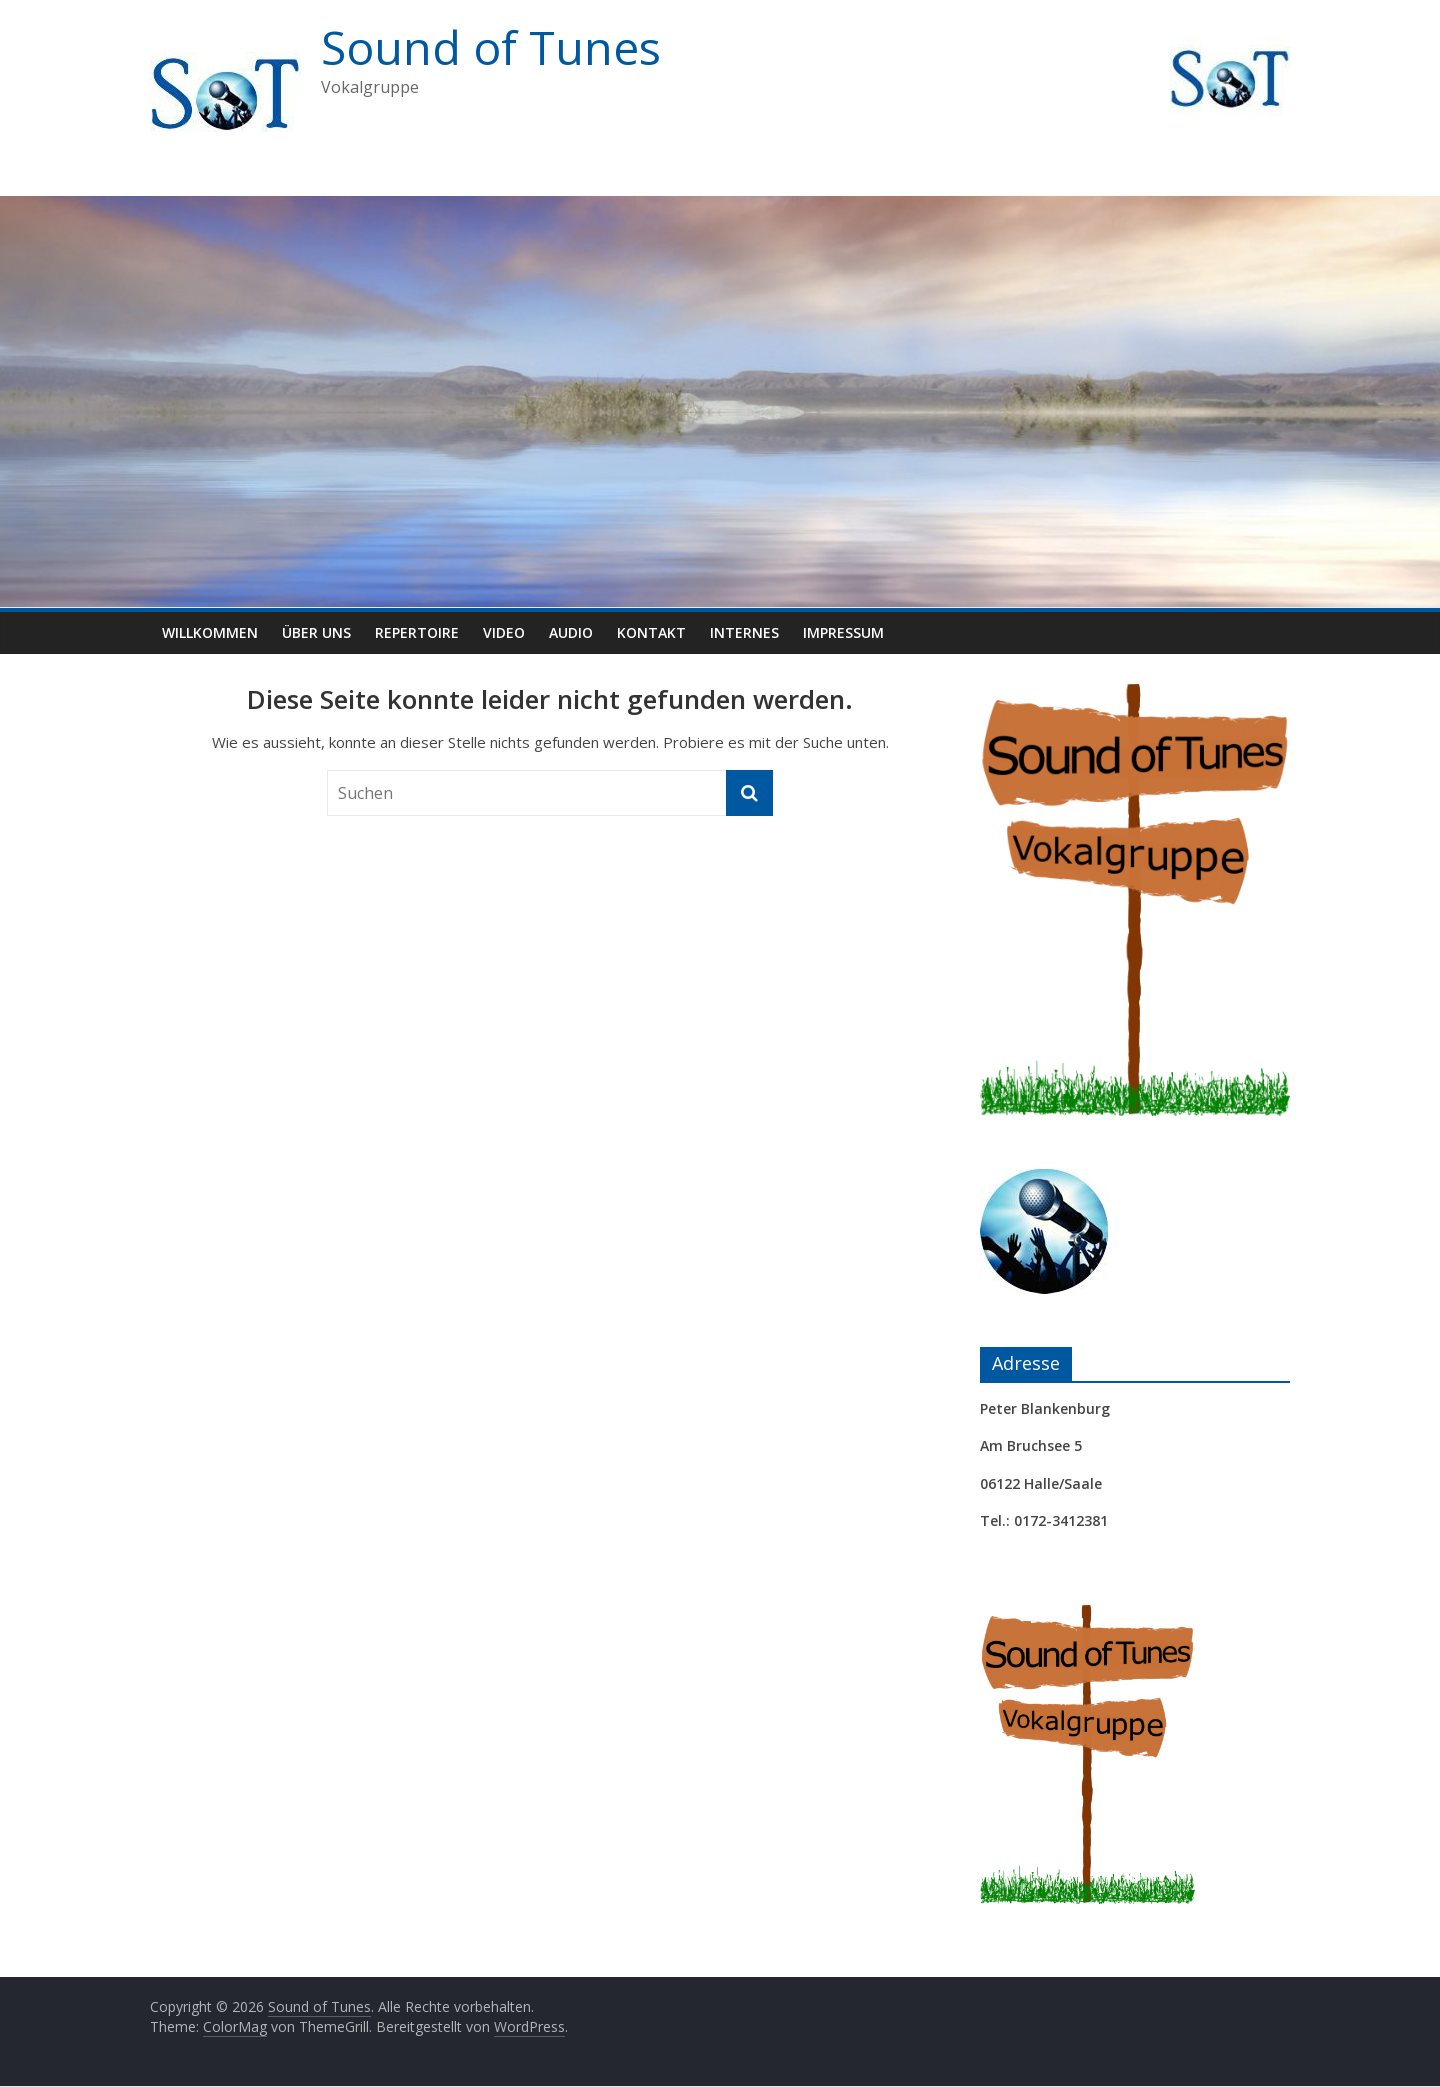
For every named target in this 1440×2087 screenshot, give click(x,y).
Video (504, 632)
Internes (744, 632)
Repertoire (417, 632)
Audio (571, 632)
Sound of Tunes (491, 47)
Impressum (843, 632)
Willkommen (210, 632)
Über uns (316, 632)
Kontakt (651, 632)
